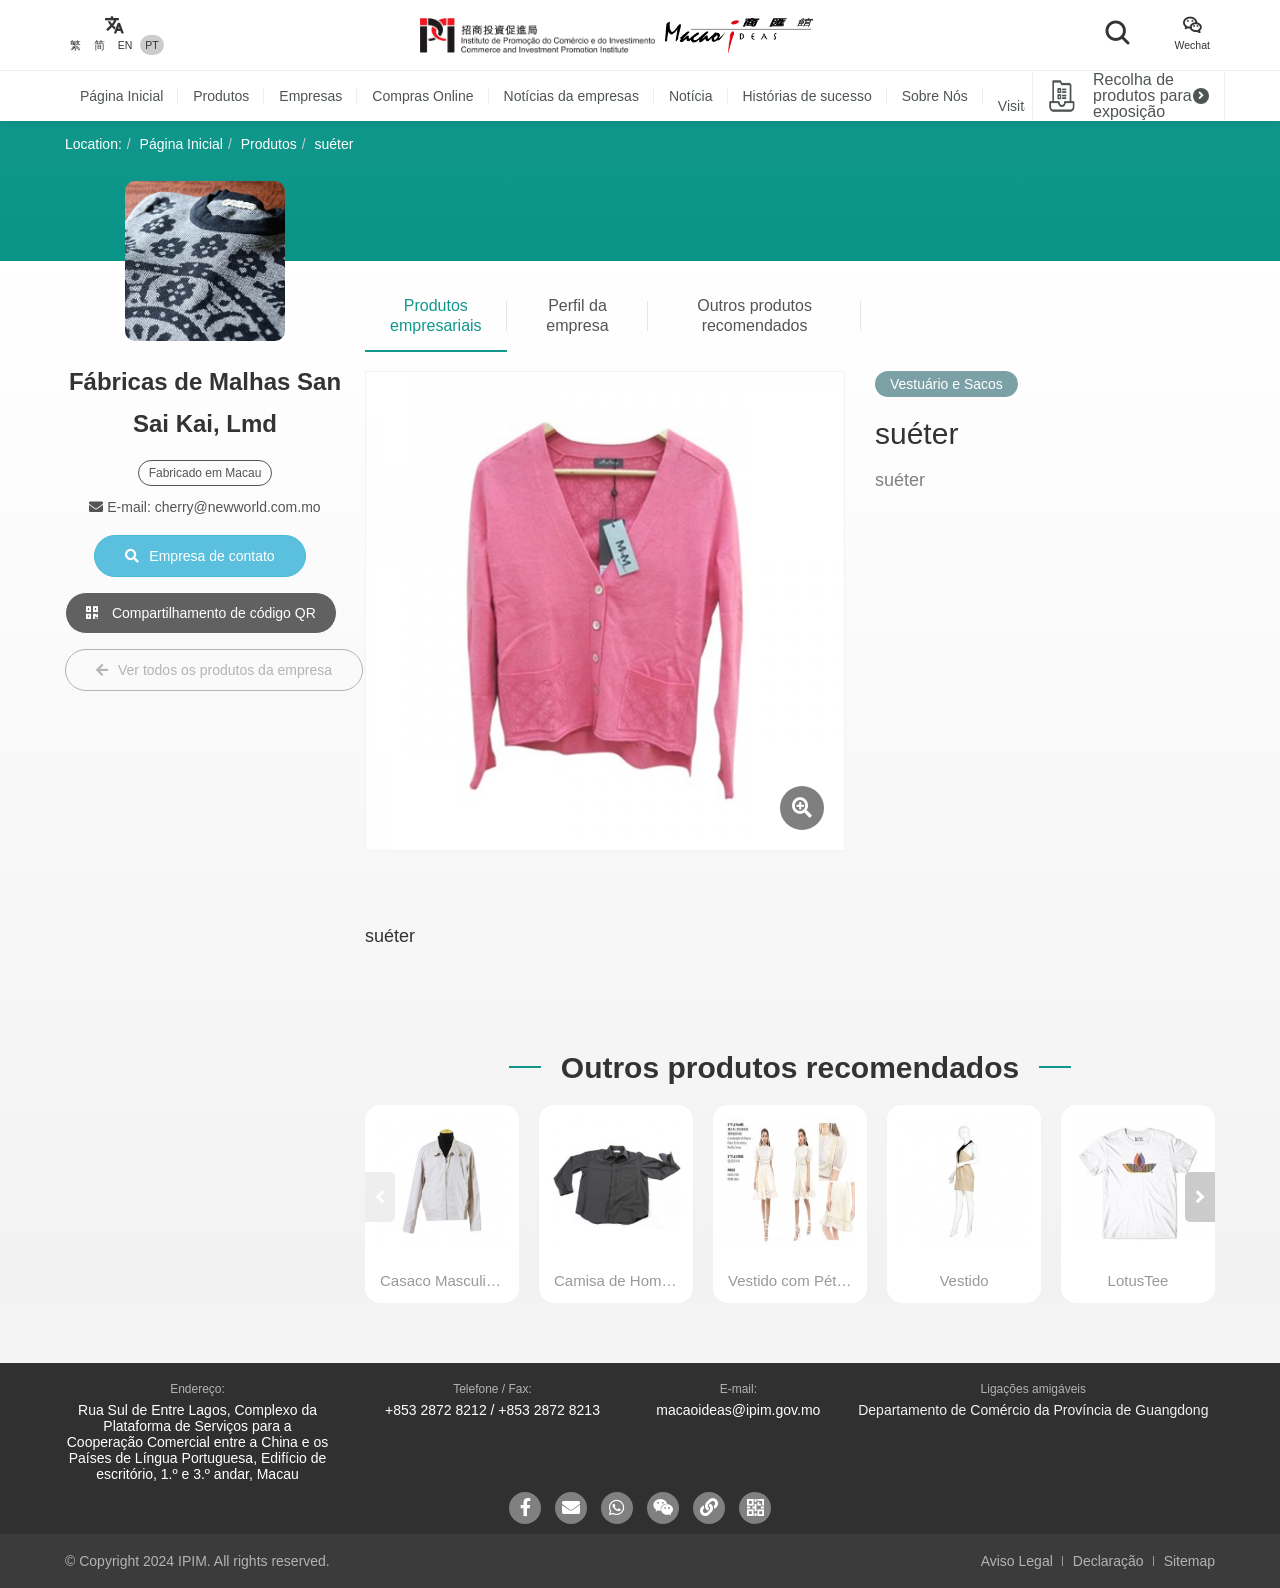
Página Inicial (121, 96)
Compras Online (422, 96)
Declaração (1108, 1561)
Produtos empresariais (436, 315)
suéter (334, 144)
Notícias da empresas (571, 96)
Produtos (221, 96)
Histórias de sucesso (807, 96)
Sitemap (1189, 1561)
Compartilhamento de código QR (201, 613)
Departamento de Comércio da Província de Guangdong (1033, 1410)
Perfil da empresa (577, 315)
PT (151, 45)
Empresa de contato (199, 556)
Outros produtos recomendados (754, 315)
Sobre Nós (935, 96)
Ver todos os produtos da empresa (214, 670)
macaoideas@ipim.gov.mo (738, 1410)
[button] (1200, 1197)
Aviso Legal (1017, 1561)
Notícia (691, 96)
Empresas (310, 96)
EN (125, 45)
